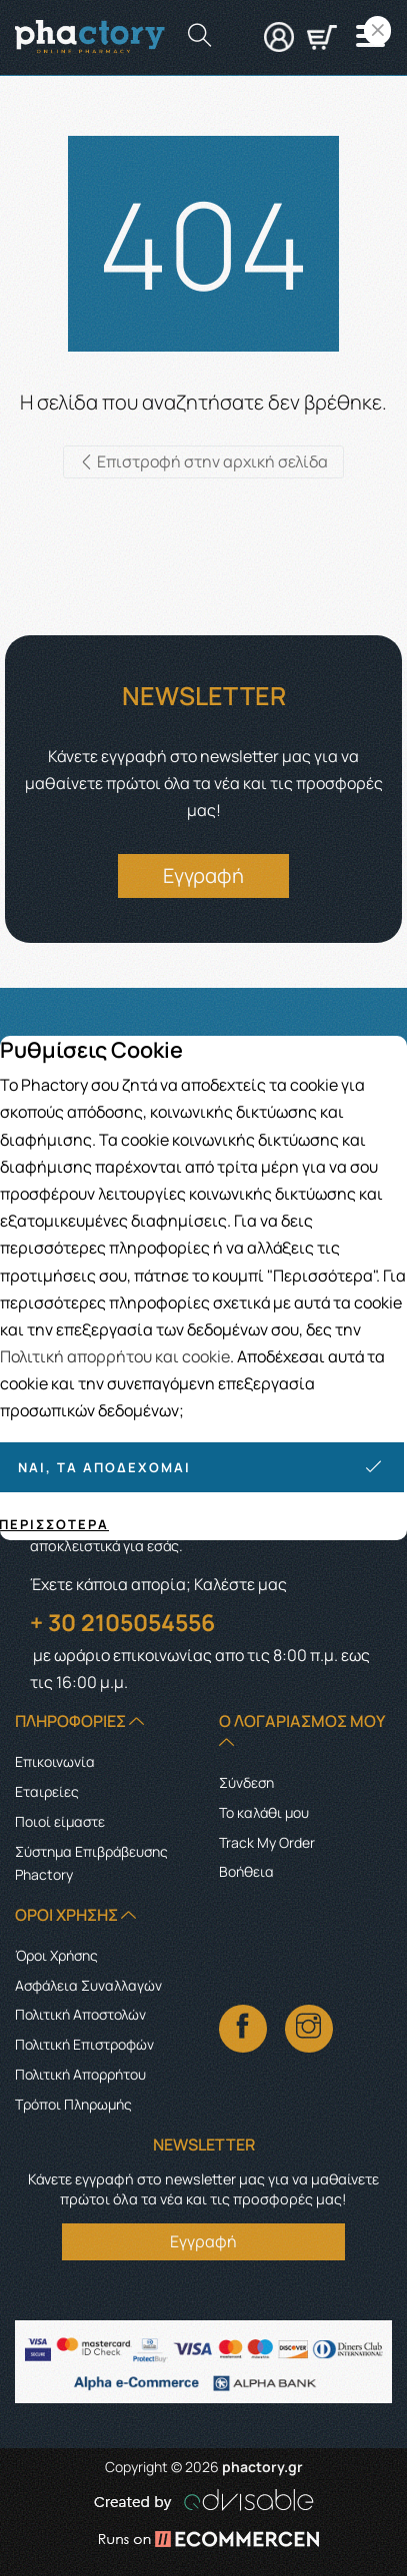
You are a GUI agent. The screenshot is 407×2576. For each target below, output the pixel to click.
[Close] (377, 30)
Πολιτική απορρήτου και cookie (115, 1356)
